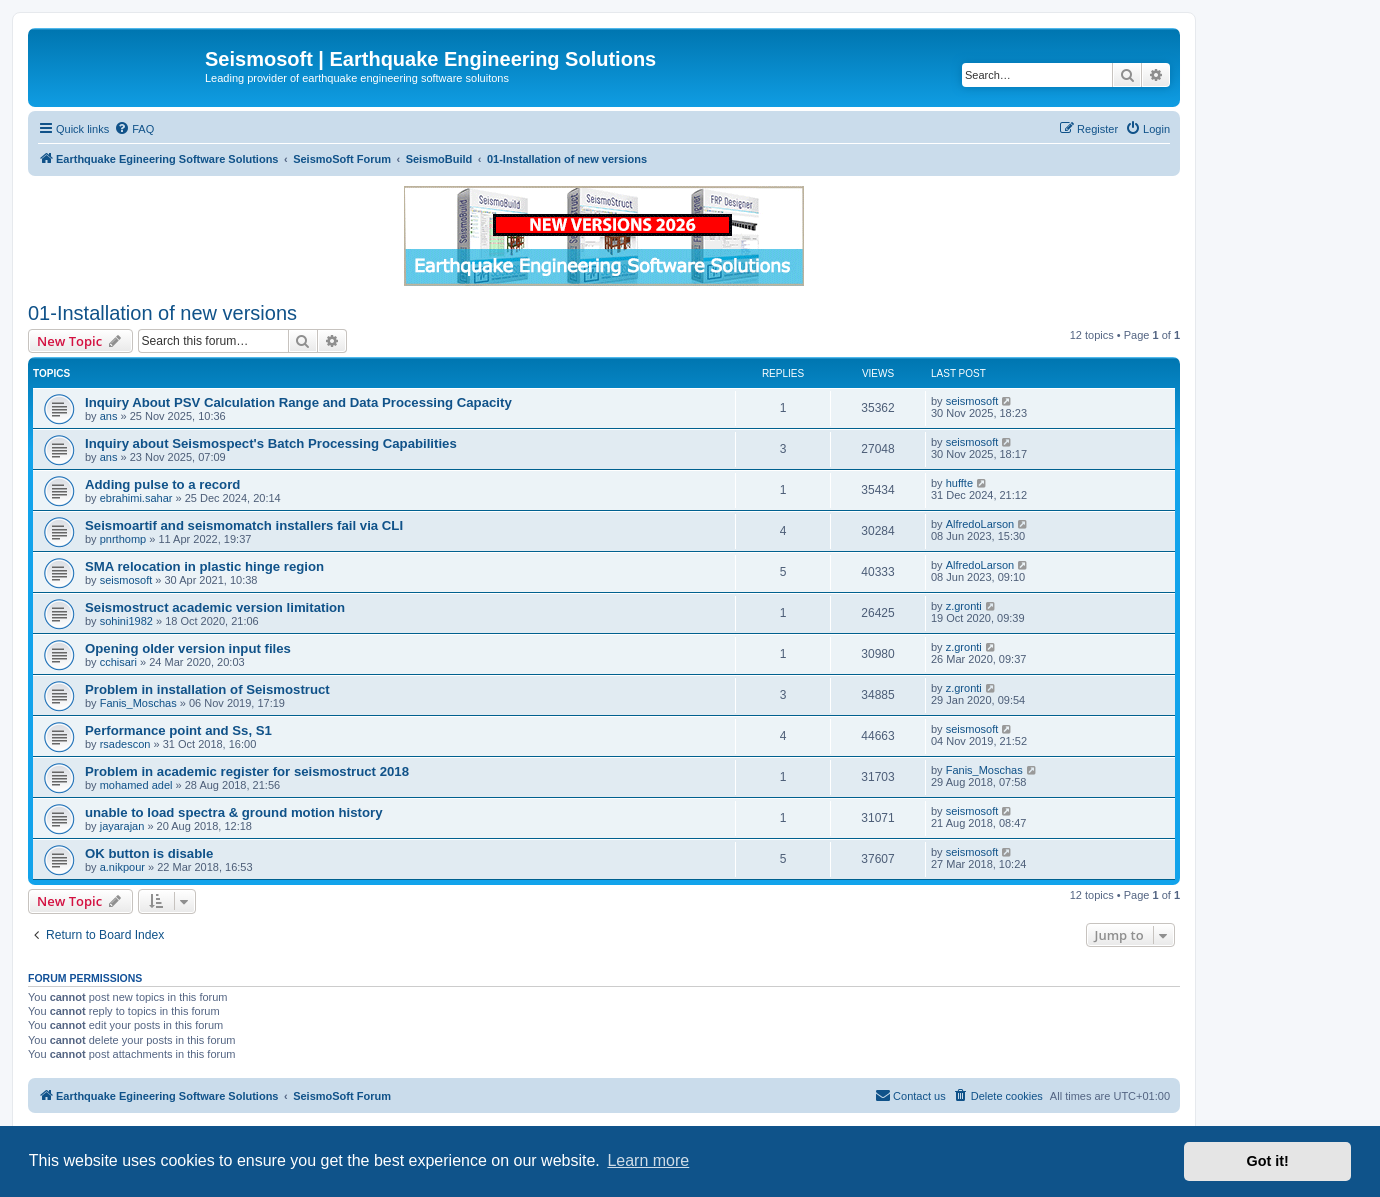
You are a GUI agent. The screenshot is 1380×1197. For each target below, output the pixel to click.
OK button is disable (149, 853)
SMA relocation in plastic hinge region (204, 566)
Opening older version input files (188, 648)
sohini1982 (126, 621)
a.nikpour (122, 867)
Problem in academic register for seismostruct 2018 (247, 771)
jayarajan (122, 826)
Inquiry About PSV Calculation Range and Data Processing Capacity (298, 402)
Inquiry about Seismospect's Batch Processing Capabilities (271, 443)
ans (109, 416)
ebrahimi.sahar (136, 498)
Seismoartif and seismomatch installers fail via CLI (244, 525)
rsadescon (125, 744)
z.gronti (964, 606)
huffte (959, 483)
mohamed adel (136, 785)
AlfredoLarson (980, 524)
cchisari (118, 662)
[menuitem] (134, 129)
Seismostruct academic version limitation (215, 607)
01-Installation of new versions (162, 313)
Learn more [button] (648, 1160)
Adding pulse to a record (162, 484)
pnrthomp (123, 539)
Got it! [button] (1268, 1161)
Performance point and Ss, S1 (178, 730)
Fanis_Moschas (138, 703)
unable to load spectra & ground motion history (233, 812)
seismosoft (972, 401)
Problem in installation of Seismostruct (207, 689)
